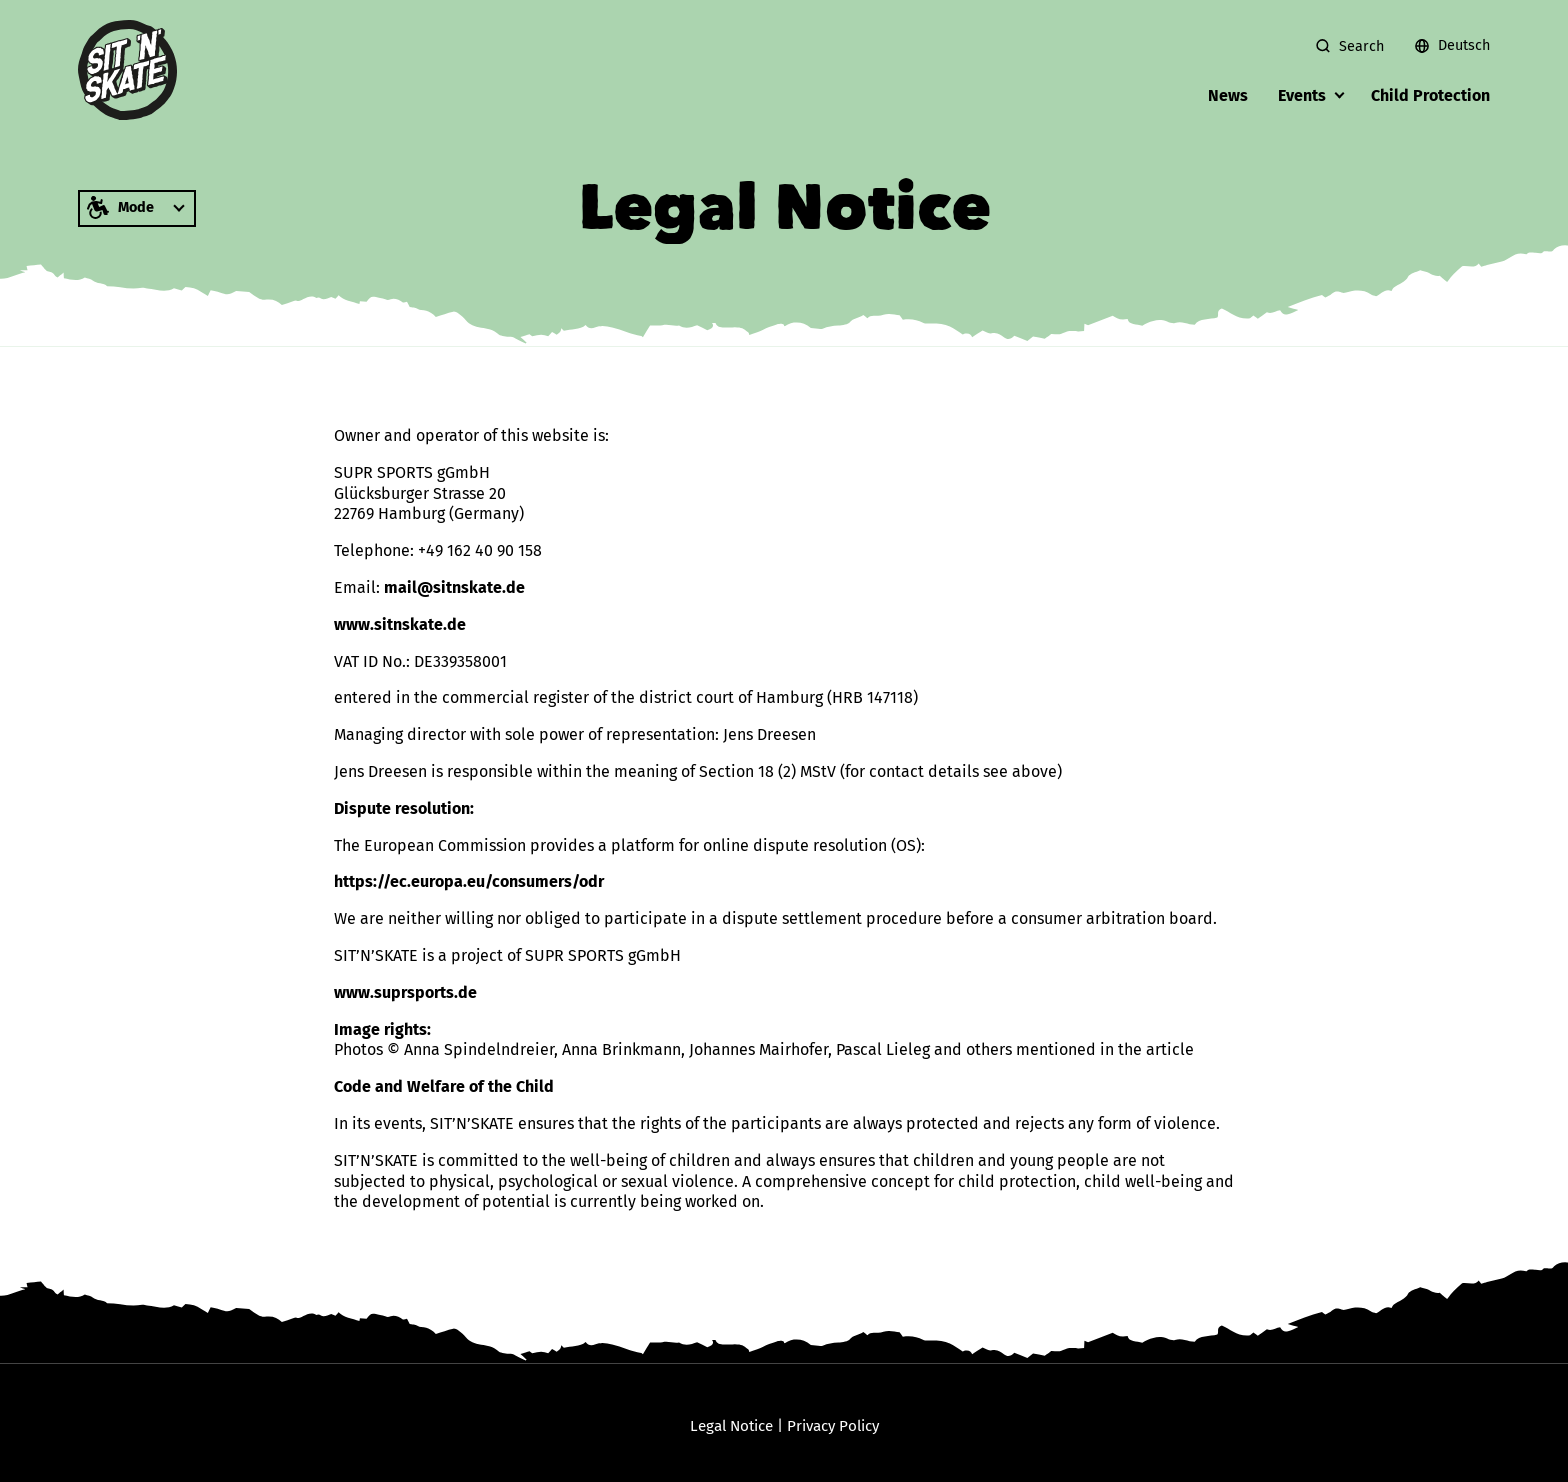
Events (1302, 95)
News (1228, 95)
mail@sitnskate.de (454, 587)
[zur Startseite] (128, 70)
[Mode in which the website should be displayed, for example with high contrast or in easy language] (137, 208)
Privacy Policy (833, 1426)
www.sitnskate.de (400, 624)
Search (1361, 46)
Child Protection (1430, 95)
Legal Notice (731, 1426)
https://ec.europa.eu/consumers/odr (469, 881)
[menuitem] (1444, 45)
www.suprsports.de (405, 992)
